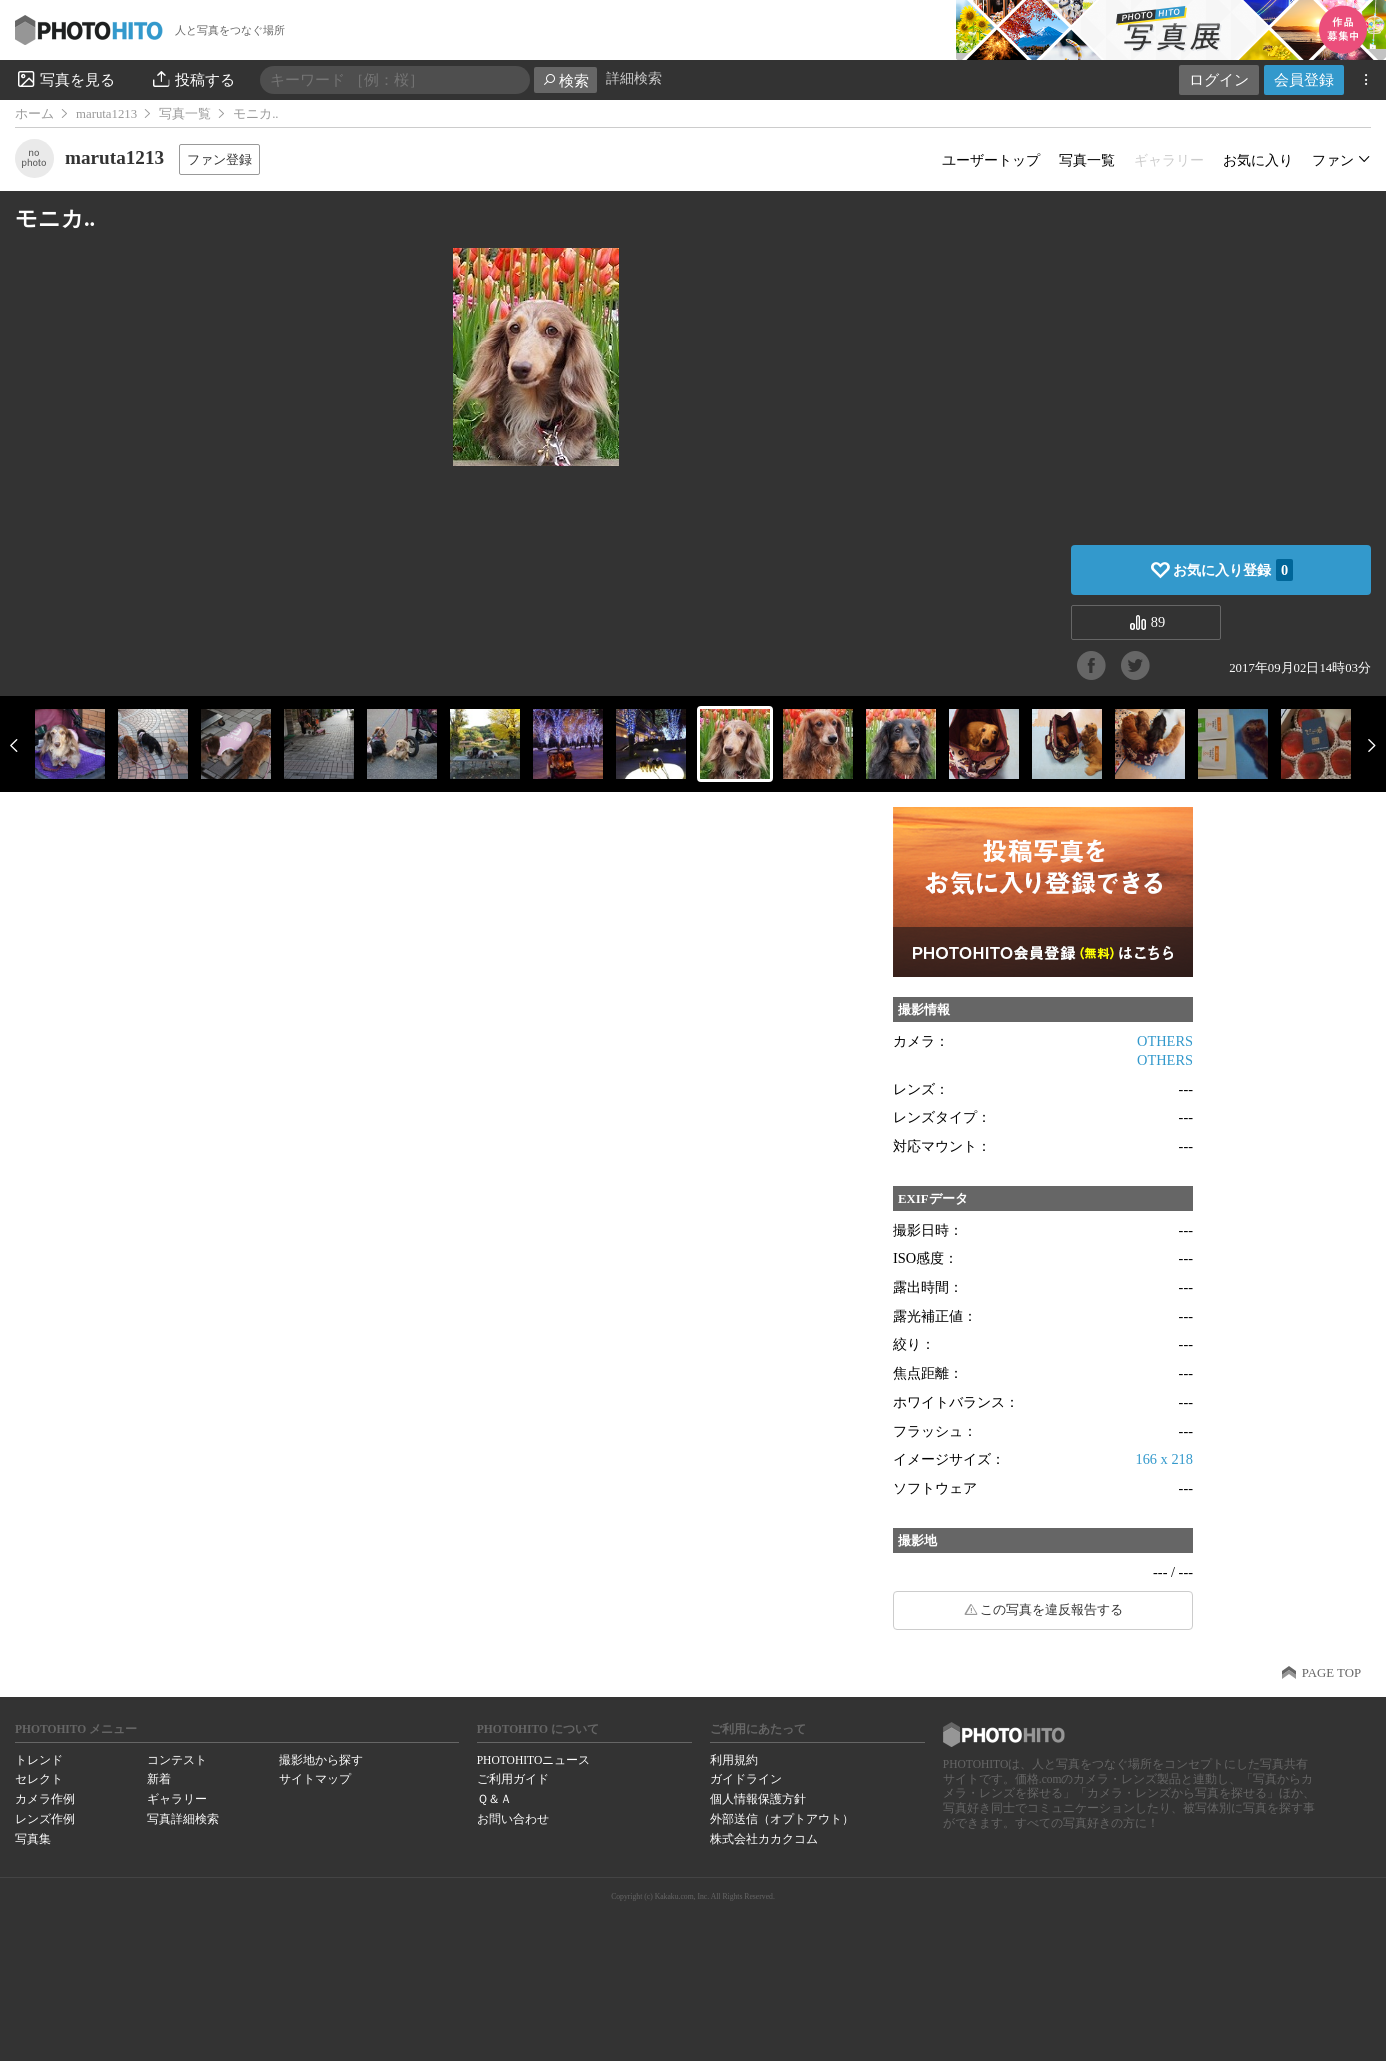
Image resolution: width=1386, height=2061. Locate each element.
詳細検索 (634, 78)
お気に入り (1258, 160)
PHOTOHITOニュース (533, 1760)
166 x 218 (1164, 1459)
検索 (565, 80)
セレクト (39, 1779)
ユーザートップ (991, 160)
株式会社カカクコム (764, 1839)
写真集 (33, 1839)
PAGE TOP (1331, 1673)
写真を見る (65, 79)
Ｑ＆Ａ (494, 1799)
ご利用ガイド (513, 1779)
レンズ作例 (45, 1819)
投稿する (192, 79)
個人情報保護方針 (758, 1799)
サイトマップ (315, 1779)
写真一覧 (185, 114)
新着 (159, 1779)
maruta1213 (106, 114)
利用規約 (734, 1760)
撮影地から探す (321, 1760)
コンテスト (177, 1760)
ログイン (1219, 79)
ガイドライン (746, 1779)
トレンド (39, 1760)
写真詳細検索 (183, 1819)
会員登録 (1304, 79)
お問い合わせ (513, 1819)
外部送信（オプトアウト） (782, 1819)
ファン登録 (219, 159)
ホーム (34, 114)
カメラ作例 (45, 1799)
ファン (1333, 160)
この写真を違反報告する (1051, 1610)
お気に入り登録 (1233, 570)
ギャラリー (177, 1799)
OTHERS (1165, 1041)
